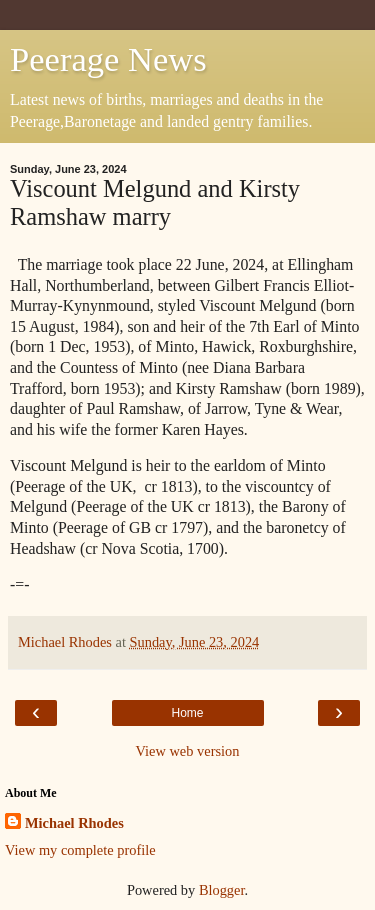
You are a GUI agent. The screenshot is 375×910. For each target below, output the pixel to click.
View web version (188, 751)
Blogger (222, 890)
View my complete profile (80, 850)
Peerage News (108, 59)
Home (187, 713)
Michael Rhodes (74, 823)
